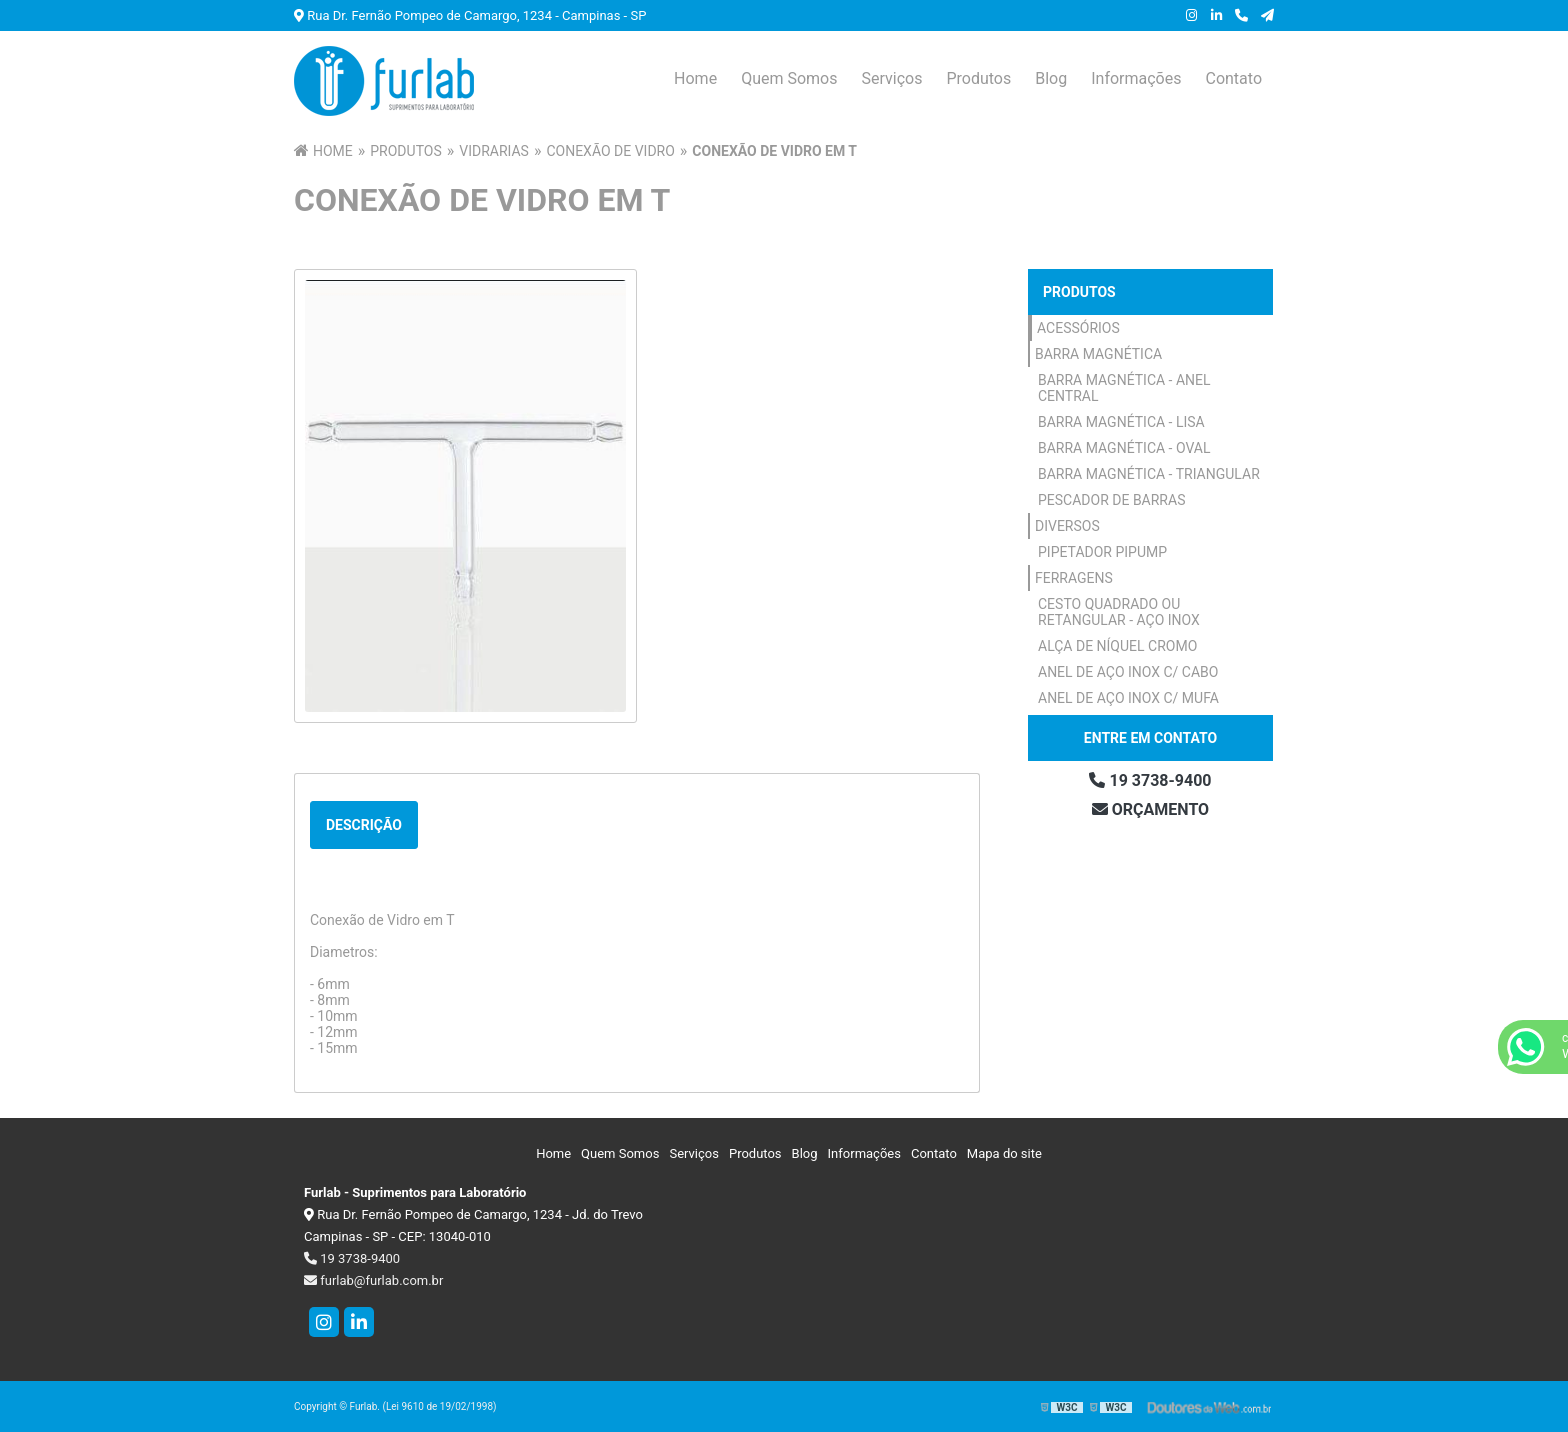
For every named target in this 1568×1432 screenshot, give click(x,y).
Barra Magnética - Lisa (1121, 422)
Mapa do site (1004, 1153)
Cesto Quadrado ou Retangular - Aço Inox (1119, 612)
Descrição (364, 825)
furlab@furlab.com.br (373, 1280)
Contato (1233, 78)
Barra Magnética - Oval (1124, 448)
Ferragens (1074, 578)
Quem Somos (789, 78)
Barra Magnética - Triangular (1149, 474)
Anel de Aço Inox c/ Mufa (1128, 698)
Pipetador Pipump (1102, 552)
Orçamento (1150, 809)
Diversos (1067, 526)
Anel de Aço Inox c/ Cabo (1128, 672)
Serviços (891, 78)
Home (695, 78)
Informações (1136, 78)
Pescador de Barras (1111, 500)
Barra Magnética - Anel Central (1124, 388)
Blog (1051, 78)
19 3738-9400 (1150, 780)
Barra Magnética (1098, 354)
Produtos (978, 78)
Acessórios (1078, 328)
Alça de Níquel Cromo (1117, 646)
